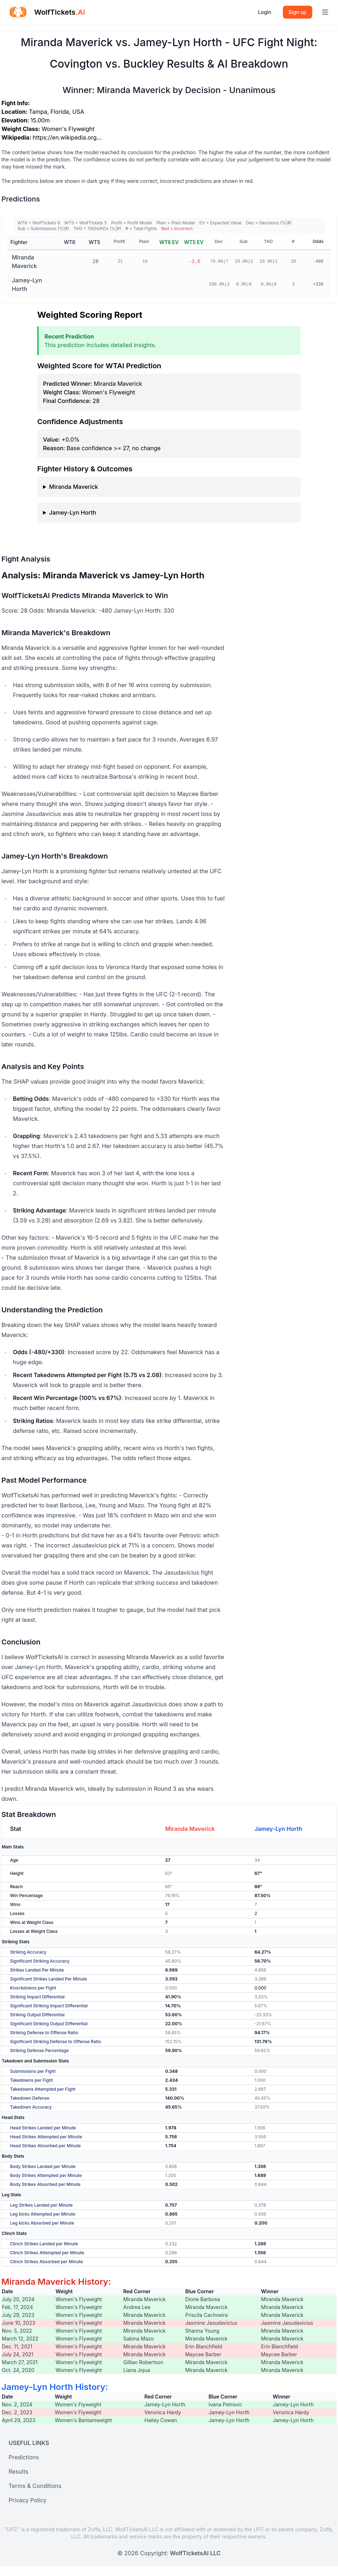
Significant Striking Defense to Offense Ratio (55, 2041)
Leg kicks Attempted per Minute (42, 2214)
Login (264, 12)
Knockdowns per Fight (33, 1988)
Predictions (24, 2457)
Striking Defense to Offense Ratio (44, 2032)
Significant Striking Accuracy (39, 1961)
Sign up (297, 12)
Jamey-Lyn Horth (27, 284)
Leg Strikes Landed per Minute (41, 2205)
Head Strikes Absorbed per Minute (45, 2145)
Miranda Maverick (24, 261)
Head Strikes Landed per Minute (43, 2127)
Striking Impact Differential (37, 1996)
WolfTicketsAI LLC (195, 2553)
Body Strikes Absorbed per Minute (45, 2184)
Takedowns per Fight (31, 2080)
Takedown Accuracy (31, 2107)
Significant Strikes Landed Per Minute (48, 1979)
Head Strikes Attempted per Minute (46, 2136)
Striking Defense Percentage (39, 2050)
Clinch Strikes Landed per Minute (44, 2243)
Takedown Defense (29, 2098)
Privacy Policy (28, 2500)
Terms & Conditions (35, 2485)
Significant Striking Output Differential (49, 2023)
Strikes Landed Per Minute (37, 1970)
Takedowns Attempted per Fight (43, 2089)
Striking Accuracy (28, 1952)
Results (18, 2471)
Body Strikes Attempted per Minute (46, 2175)
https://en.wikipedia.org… (67, 137)
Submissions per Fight (32, 2071)
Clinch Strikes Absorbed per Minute (46, 2261)
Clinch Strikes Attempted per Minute (47, 2252)
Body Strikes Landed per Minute (43, 2166)
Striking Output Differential (37, 2014)
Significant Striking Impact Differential (49, 2005)
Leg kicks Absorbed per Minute (42, 2223)
